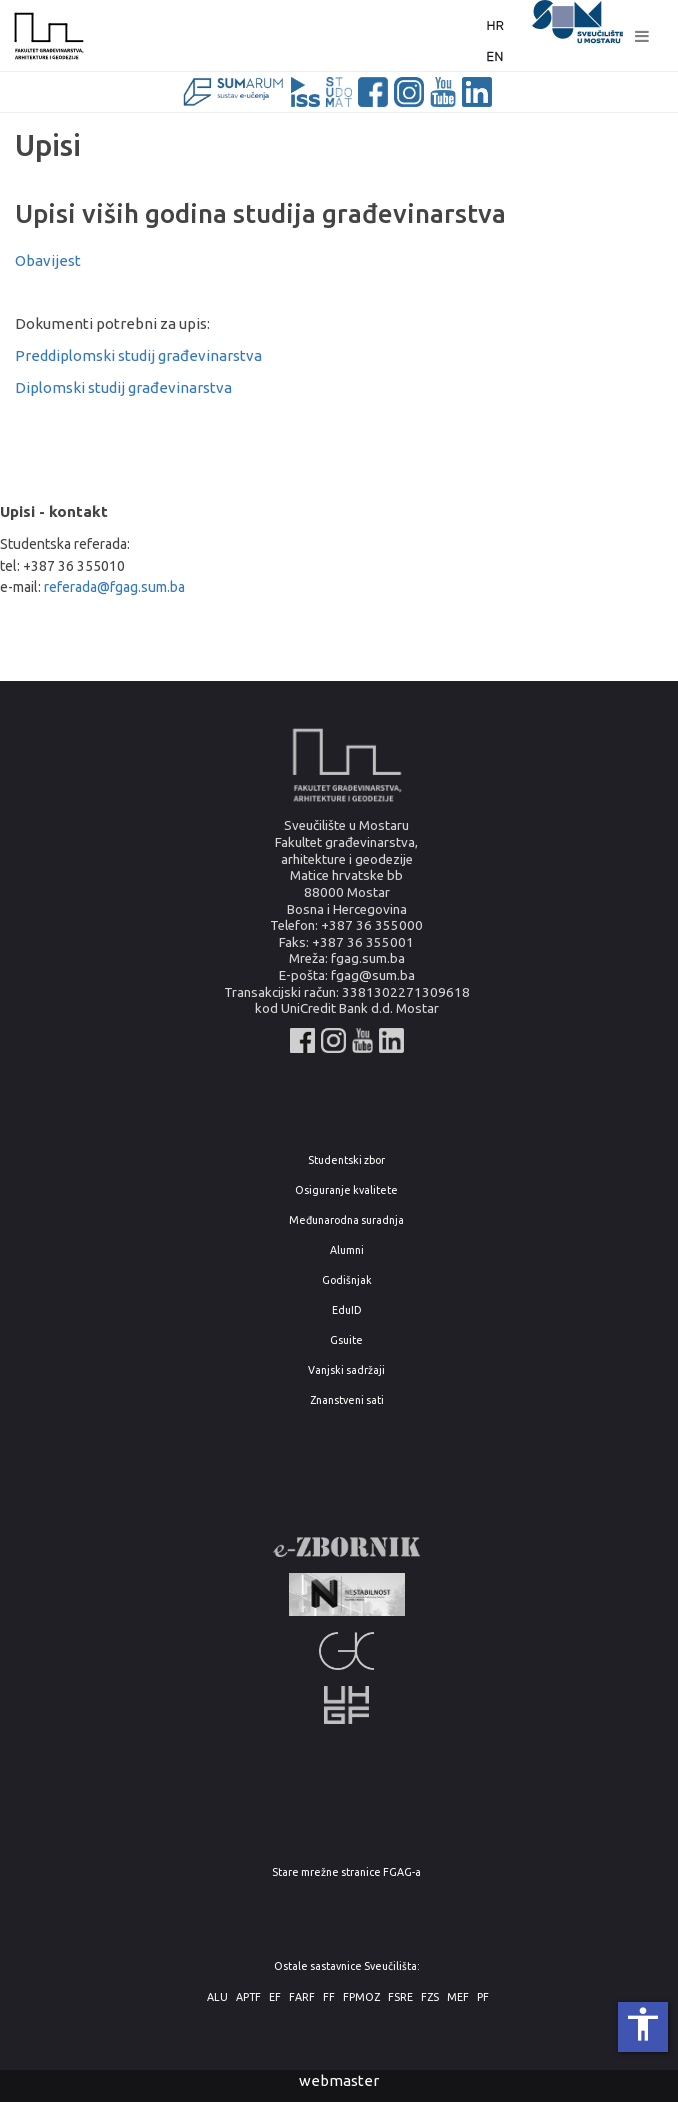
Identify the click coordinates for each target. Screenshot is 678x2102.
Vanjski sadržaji (346, 1370)
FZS (430, 1997)
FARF (302, 1997)
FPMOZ (361, 1997)
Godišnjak (347, 1280)
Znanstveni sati (347, 1400)
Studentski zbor (346, 1160)
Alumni (347, 1250)
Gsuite (346, 1340)
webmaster (339, 2080)
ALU (217, 1997)
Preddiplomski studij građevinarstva (138, 355)
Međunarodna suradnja (346, 1220)
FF (329, 1997)
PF (483, 1997)
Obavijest (48, 260)
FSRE (400, 1997)
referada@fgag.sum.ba (114, 587)
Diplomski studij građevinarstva (123, 387)
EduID (347, 1310)
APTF (248, 1997)
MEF (458, 1997)
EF (275, 1997)
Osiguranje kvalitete (346, 1190)
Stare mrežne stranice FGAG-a (346, 1872)
